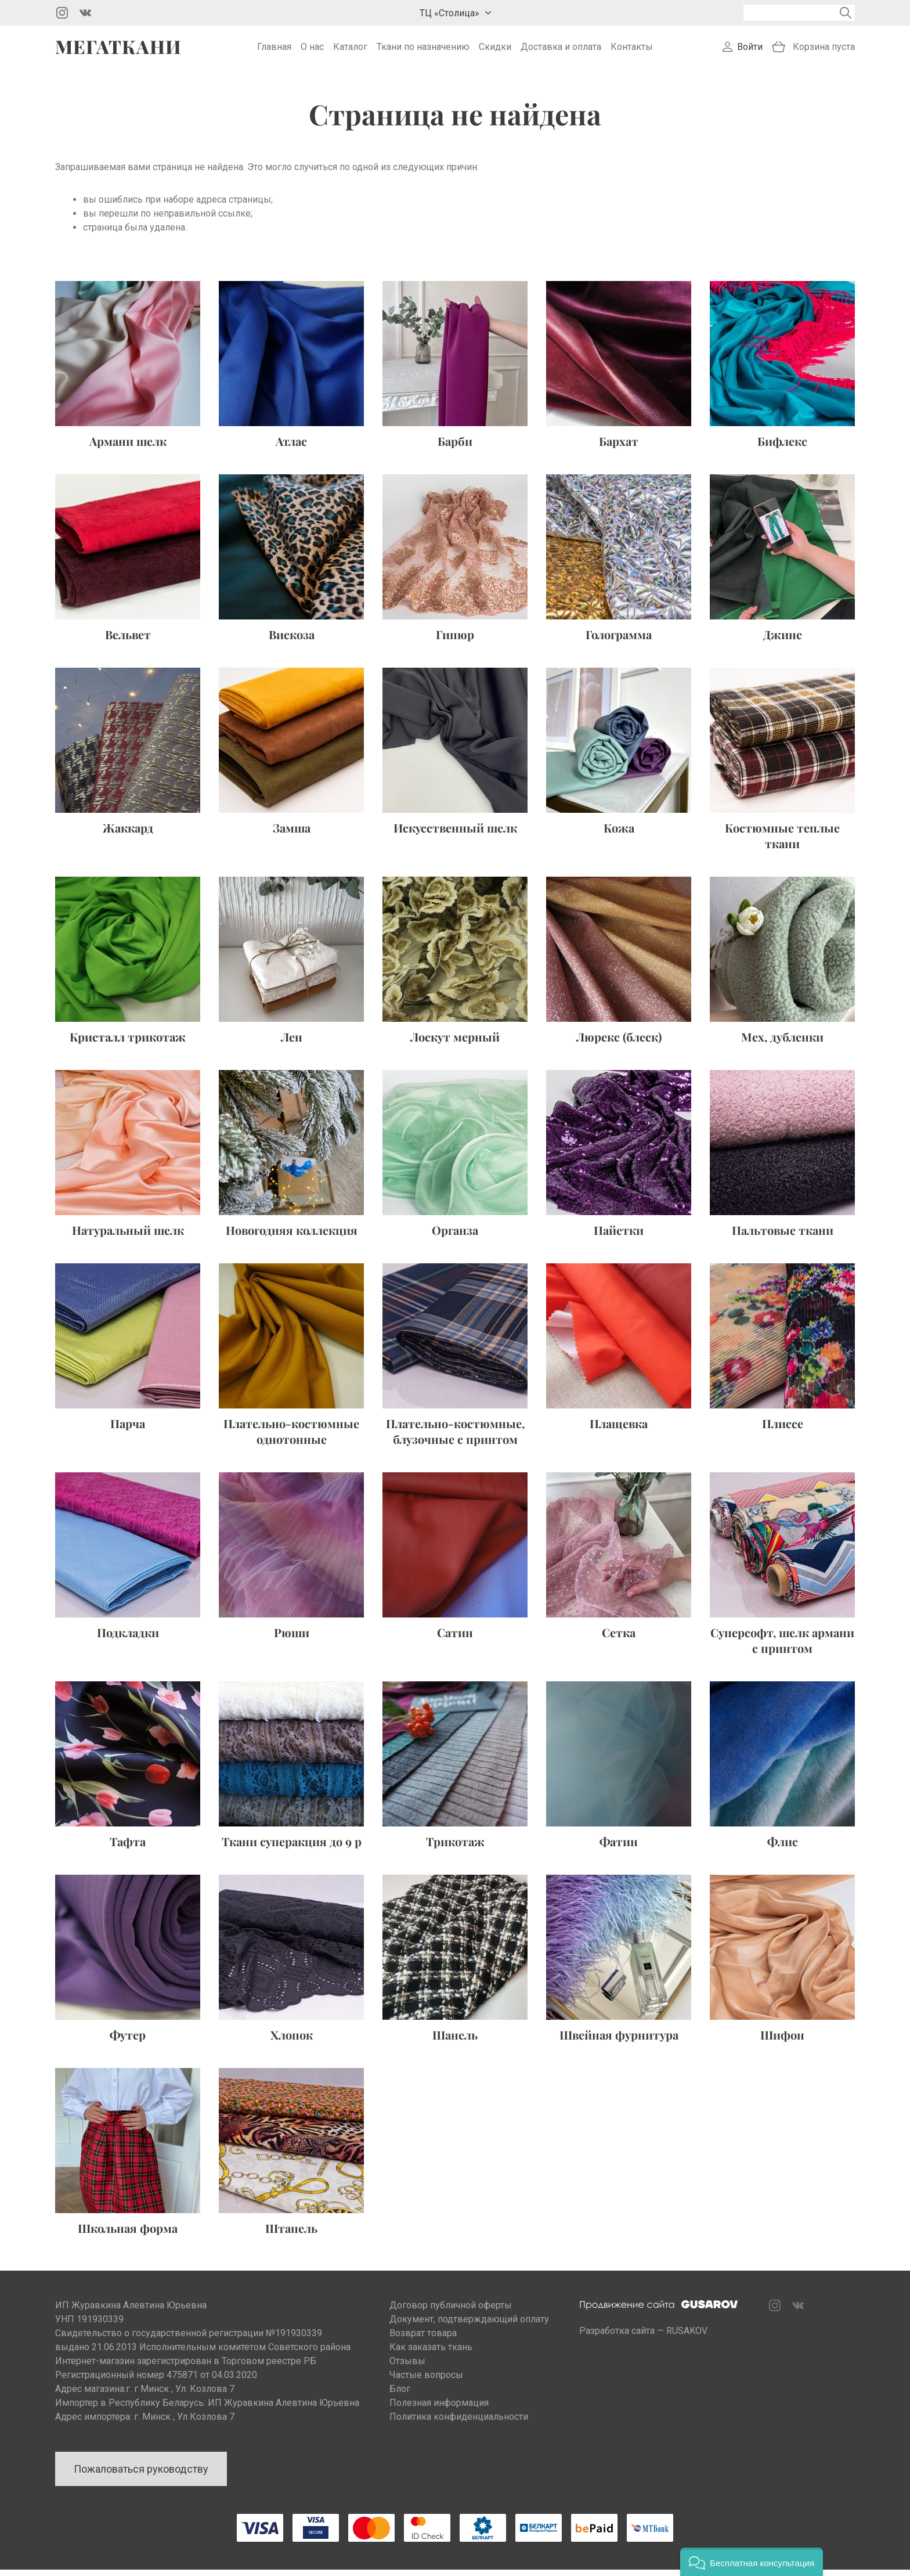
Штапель (291, 2234)
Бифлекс (782, 447)
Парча (127, 1429)
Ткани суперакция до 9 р (292, 1848)
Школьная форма (128, 2234)
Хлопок (291, 2041)
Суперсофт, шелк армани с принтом (782, 1646)
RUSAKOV (686, 2337)
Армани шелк (128, 447)
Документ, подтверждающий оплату (469, 2325)
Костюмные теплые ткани (782, 842)
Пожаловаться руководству (141, 2475)
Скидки (495, 49)
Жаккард (128, 834)
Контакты (632, 49)
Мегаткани (118, 50)
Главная (274, 49)
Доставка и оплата (561, 49)
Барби (455, 447)
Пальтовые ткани (782, 1236)
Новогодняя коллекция (292, 1236)
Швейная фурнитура (618, 2041)
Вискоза (292, 640)
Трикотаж (455, 1848)
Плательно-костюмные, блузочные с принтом (455, 1437)
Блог (399, 2395)
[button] (751, 2562)
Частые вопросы (426, 2381)
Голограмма (619, 640)
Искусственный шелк (455, 834)
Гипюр (455, 640)
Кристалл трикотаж (128, 1043)
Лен (291, 1043)
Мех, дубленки (782, 1043)
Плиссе (782, 1429)
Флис (782, 1848)
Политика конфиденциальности (458, 2423)
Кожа (619, 834)
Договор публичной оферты (450, 2311)
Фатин (619, 1848)
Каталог (350, 49)
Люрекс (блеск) (619, 1043)
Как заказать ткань (430, 2353)
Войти (750, 49)
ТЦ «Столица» (449, 13)
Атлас (291, 447)
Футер (128, 2041)
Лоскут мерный (455, 1043)
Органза (455, 1236)
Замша (291, 834)
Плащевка (619, 1429)
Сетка (618, 1639)
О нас (312, 49)
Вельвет (128, 640)
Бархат (618, 447)
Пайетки (619, 1236)
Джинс (782, 640)
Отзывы (407, 2367)
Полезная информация (439, 2409)
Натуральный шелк (128, 1236)
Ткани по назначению (423, 49)
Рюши (291, 1639)
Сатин (455, 1639)
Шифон (782, 2041)
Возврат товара (423, 2339)
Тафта (128, 1848)
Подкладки (128, 1639)
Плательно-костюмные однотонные (291, 1437)
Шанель (455, 2041)
